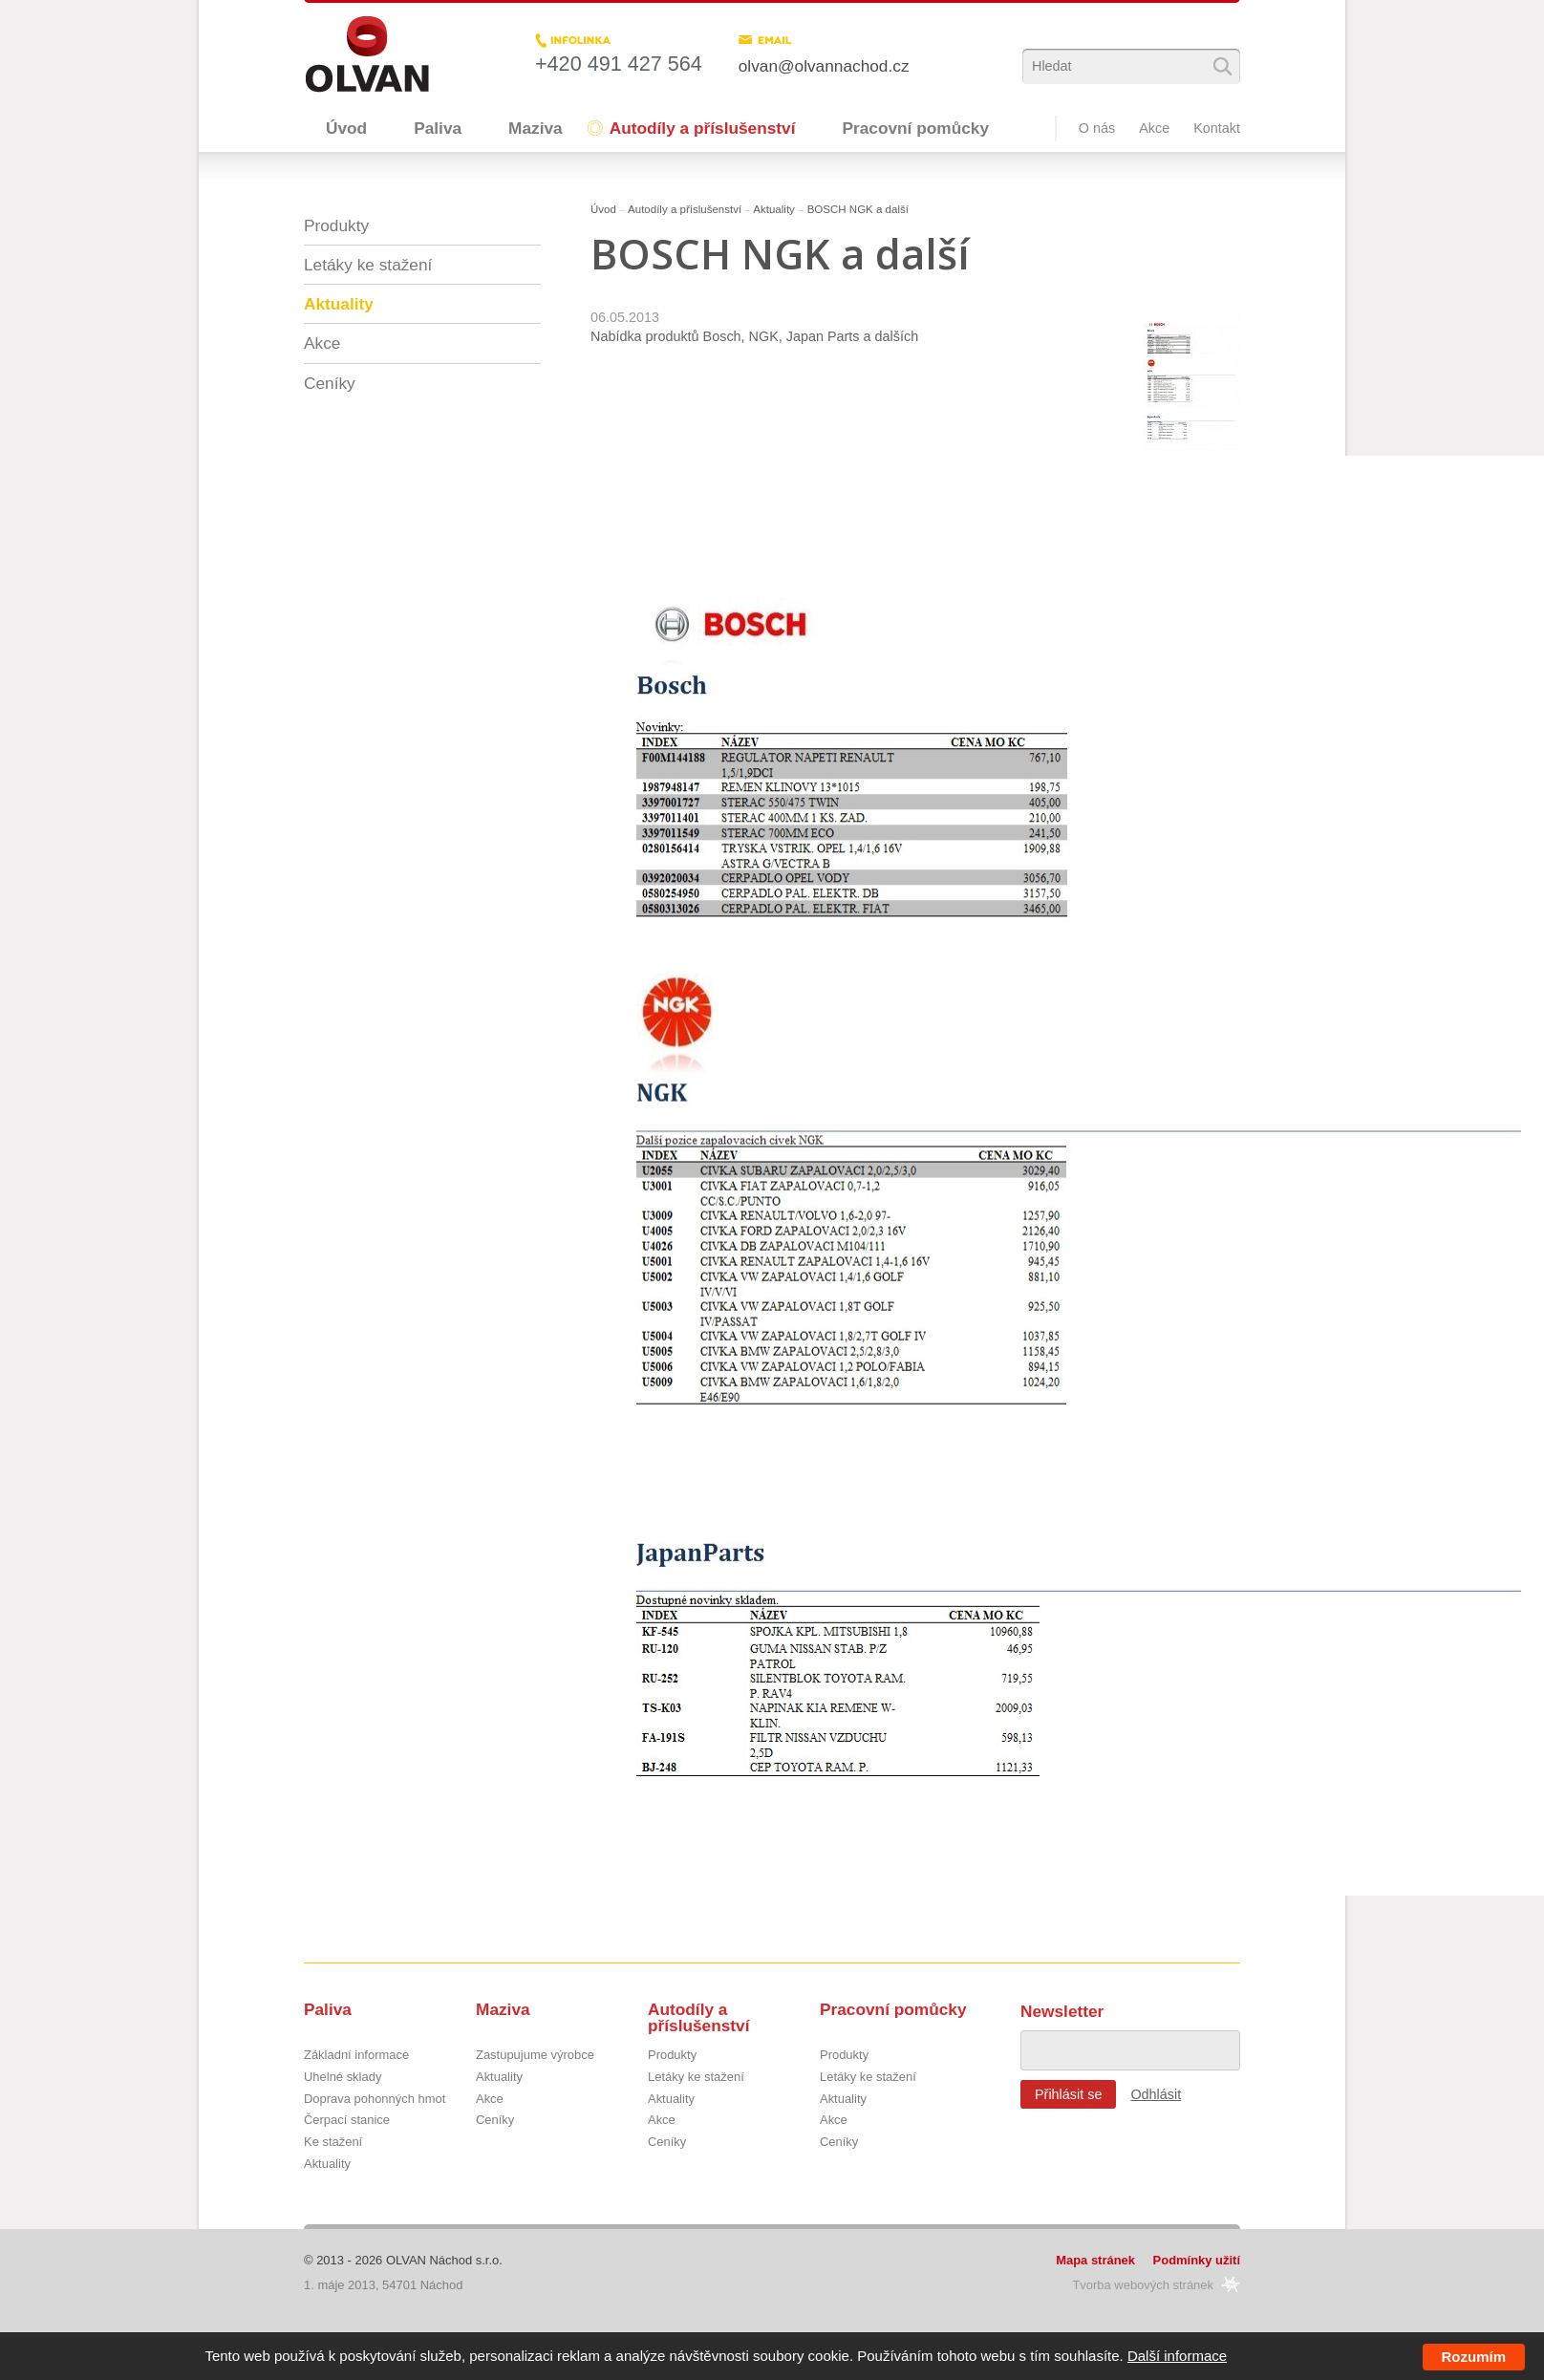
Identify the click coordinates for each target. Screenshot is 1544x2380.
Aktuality (774, 209)
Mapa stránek (1095, 2260)
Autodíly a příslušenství (703, 128)
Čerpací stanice (347, 2120)
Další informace (1177, 2356)
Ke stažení (333, 2142)
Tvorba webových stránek (1142, 2285)
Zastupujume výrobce (535, 2055)
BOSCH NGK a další (858, 209)
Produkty (336, 225)
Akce (1154, 128)
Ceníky (329, 383)
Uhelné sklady (342, 2077)
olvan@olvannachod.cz (824, 65)
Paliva (437, 128)
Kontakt (1216, 128)
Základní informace (356, 2055)
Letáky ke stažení (368, 264)
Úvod (346, 128)
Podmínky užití (1196, 2260)
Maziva (535, 128)
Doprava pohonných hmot (374, 2099)
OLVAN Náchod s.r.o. (444, 2260)
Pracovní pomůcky (915, 128)
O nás (1097, 128)
